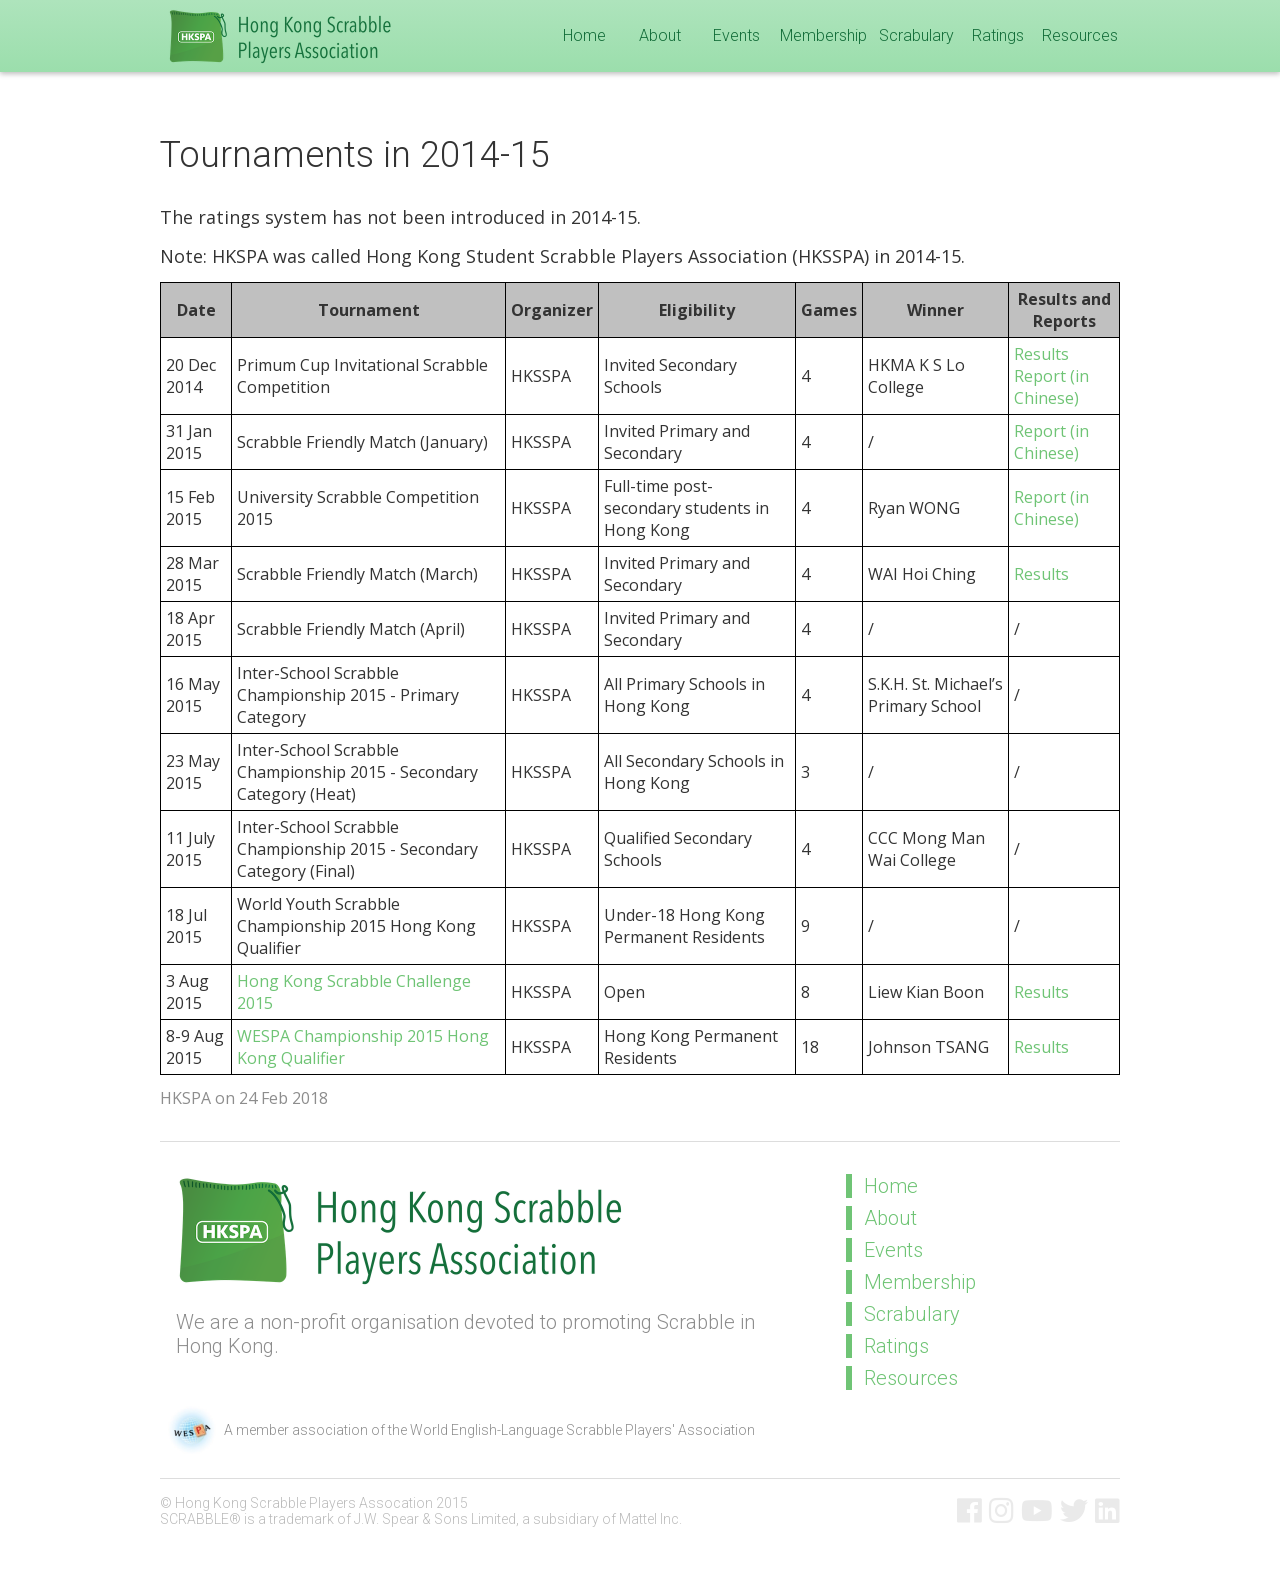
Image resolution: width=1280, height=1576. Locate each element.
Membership (823, 35)
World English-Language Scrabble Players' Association (582, 1430)
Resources (1080, 35)
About (660, 35)
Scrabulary (916, 35)
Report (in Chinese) (1051, 387)
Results (1041, 354)
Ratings (998, 35)
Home (584, 35)
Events (736, 35)
